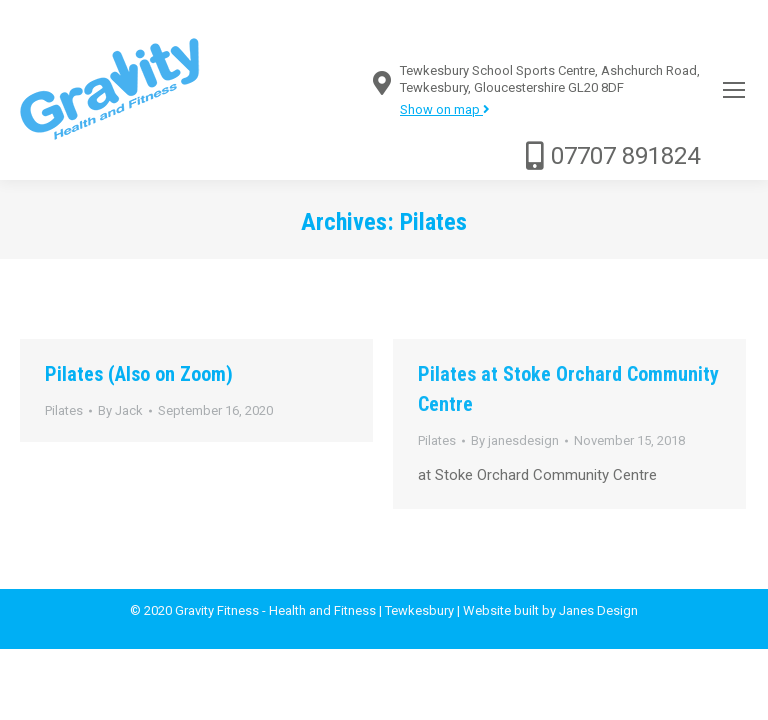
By (120, 410)
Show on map (445, 109)
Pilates (64, 410)
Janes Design (598, 610)
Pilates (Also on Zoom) (139, 374)
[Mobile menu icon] (734, 90)
